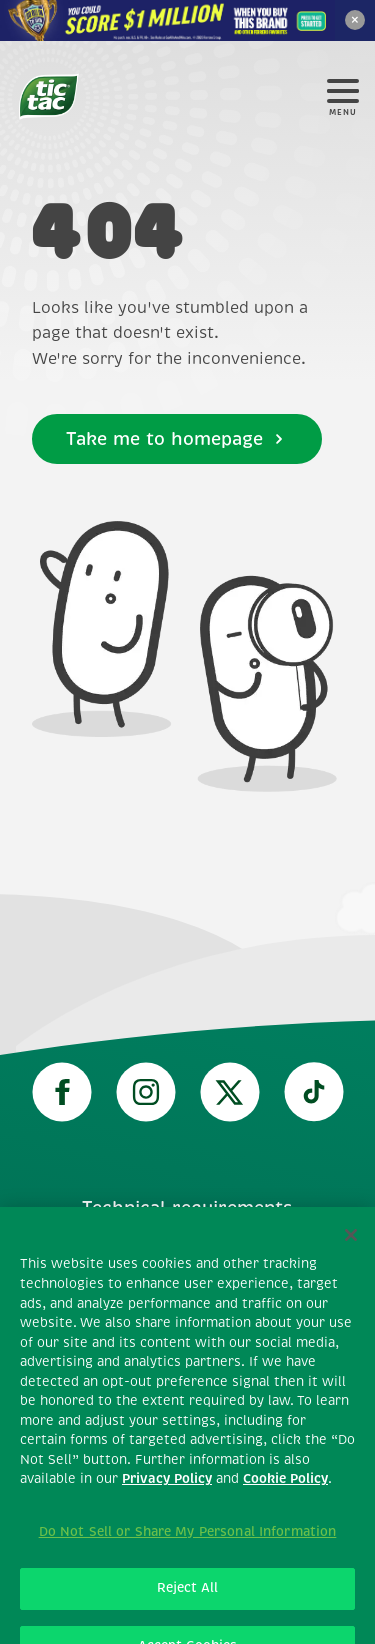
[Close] (351, 1253)
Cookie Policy (285, 1497)
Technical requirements (187, 1208)
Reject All (187, 1606)
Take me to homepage (176, 439)
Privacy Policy (167, 1497)
